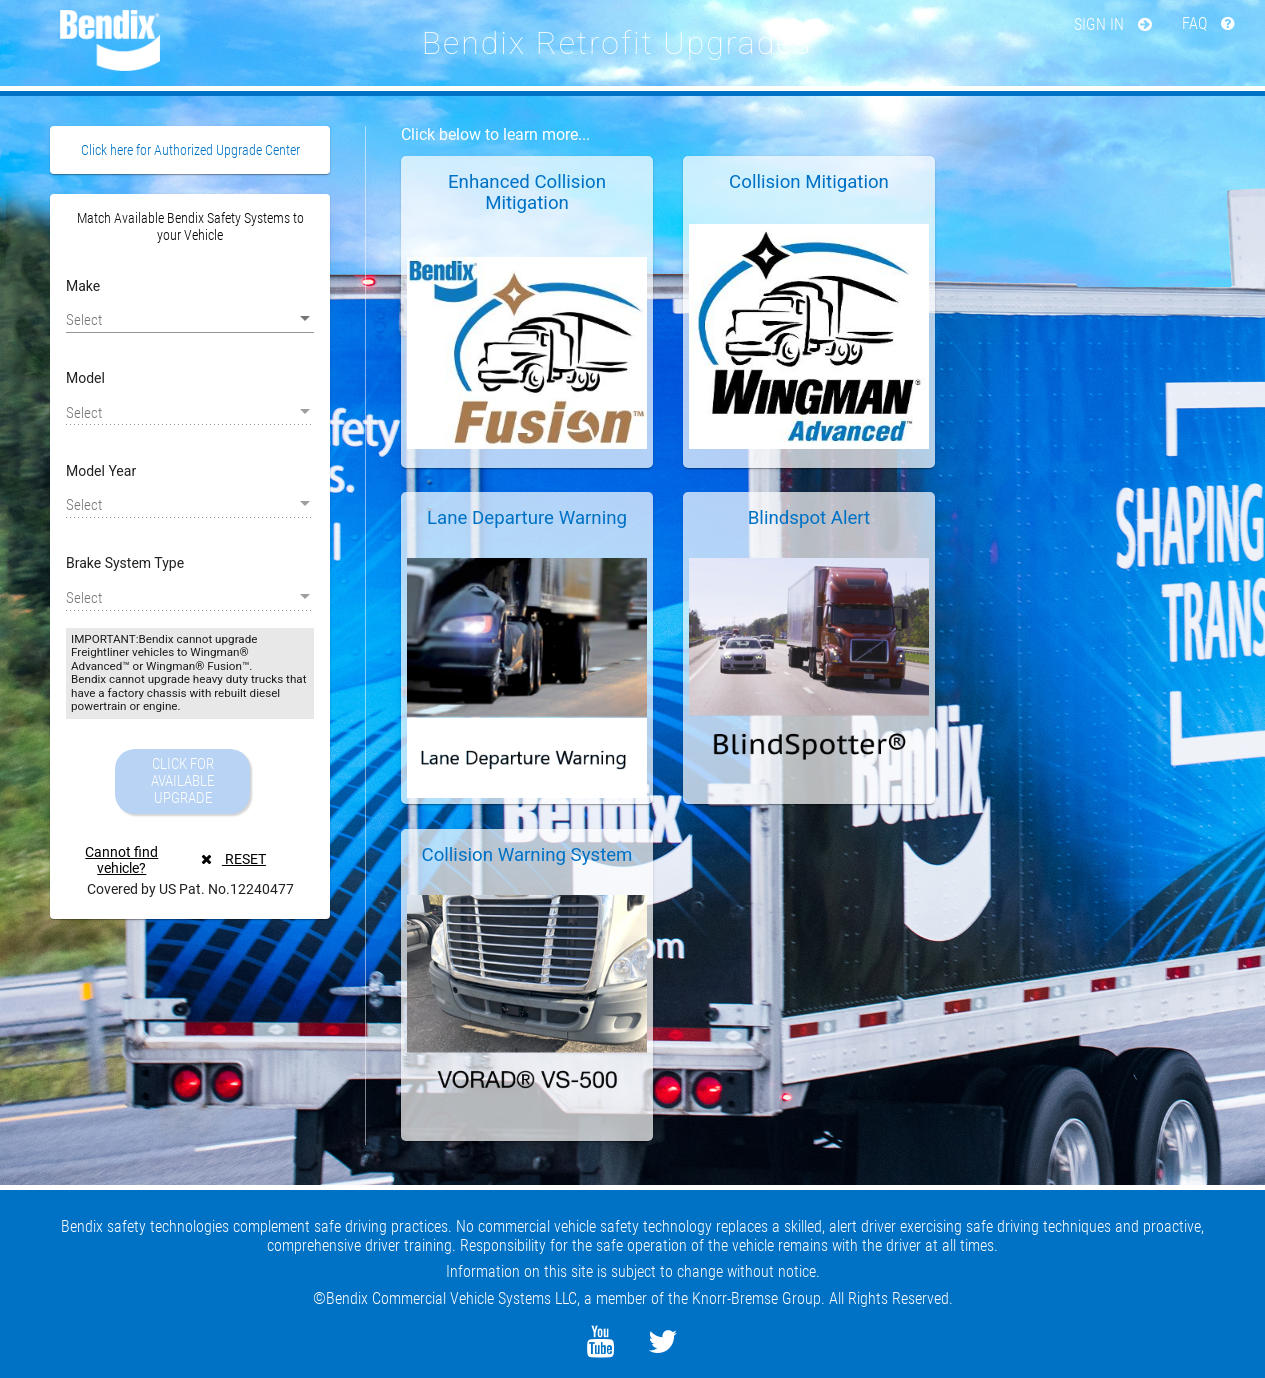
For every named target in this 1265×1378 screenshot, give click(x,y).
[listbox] (190, 319)
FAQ (1208, 23)
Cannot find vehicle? (121, 860)
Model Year (101, 471)
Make (83, 286)
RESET (233, 859)
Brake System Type (125, 563)
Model (85, 378)
